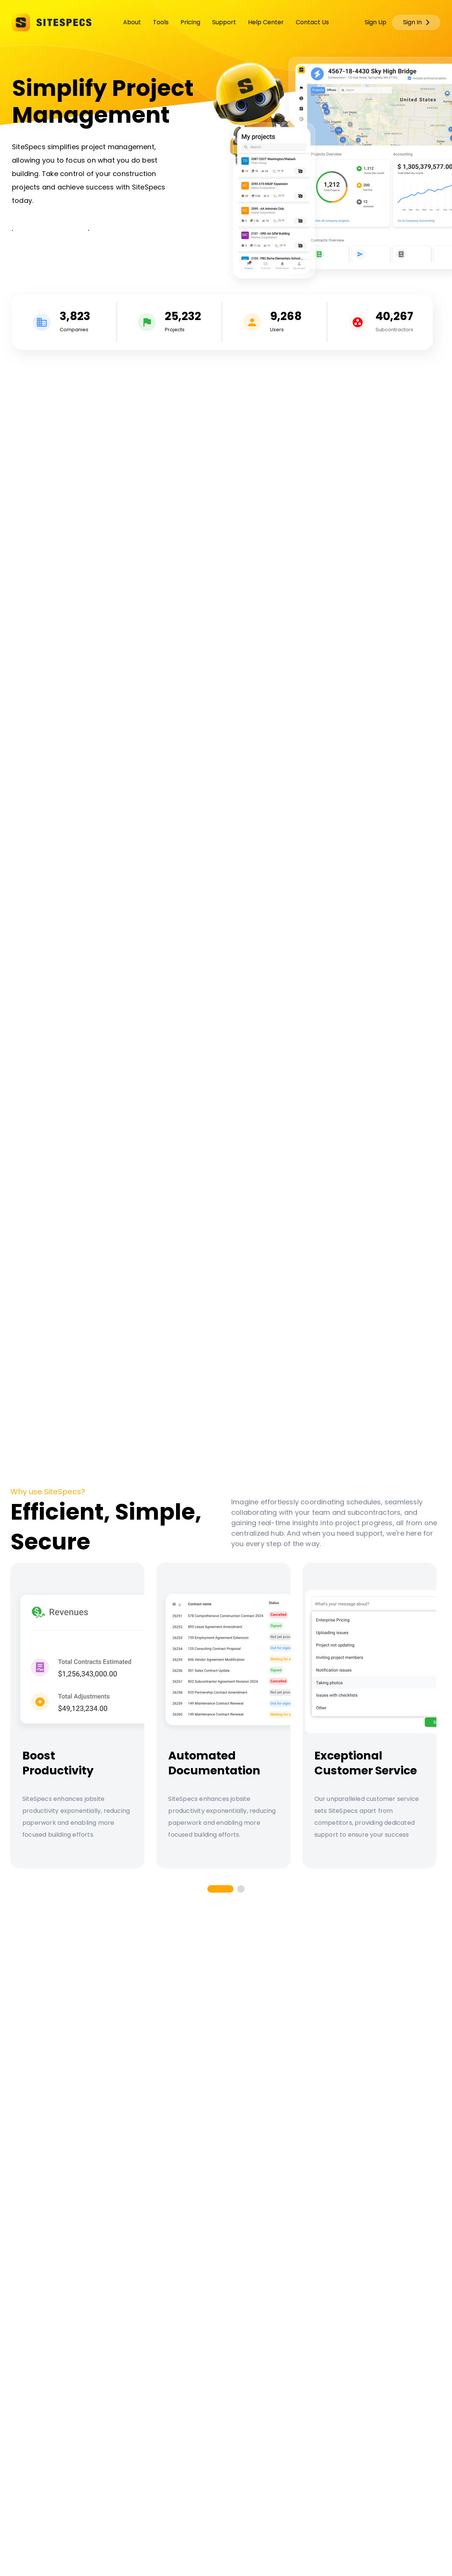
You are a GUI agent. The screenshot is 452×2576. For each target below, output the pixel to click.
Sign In (416, 22)
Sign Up (375, 22)
